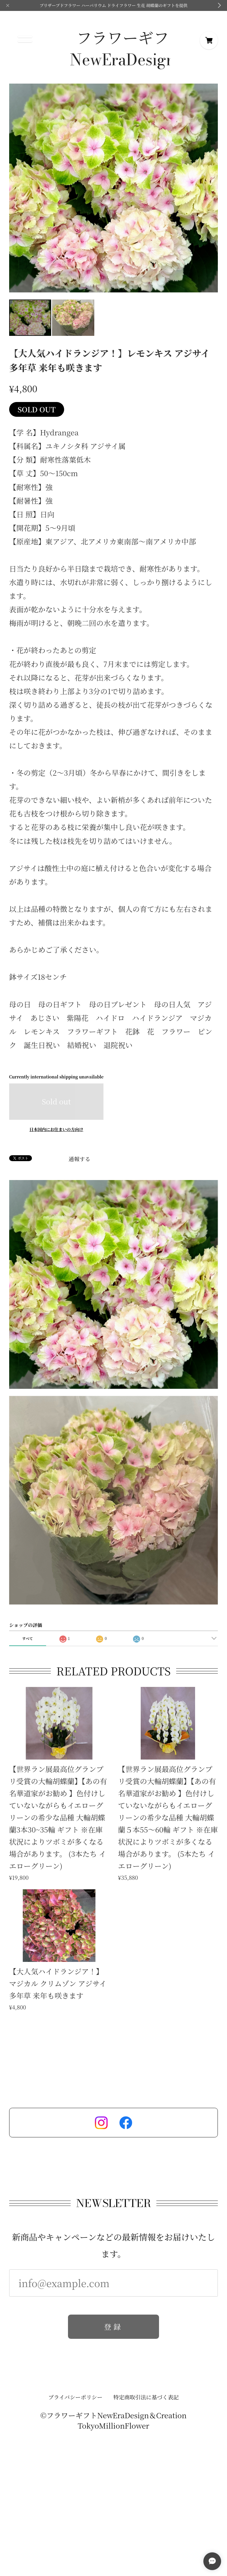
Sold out (56, 1101)
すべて (27, 1638)
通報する (79, 1159)
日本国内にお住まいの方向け (56, 1129)
